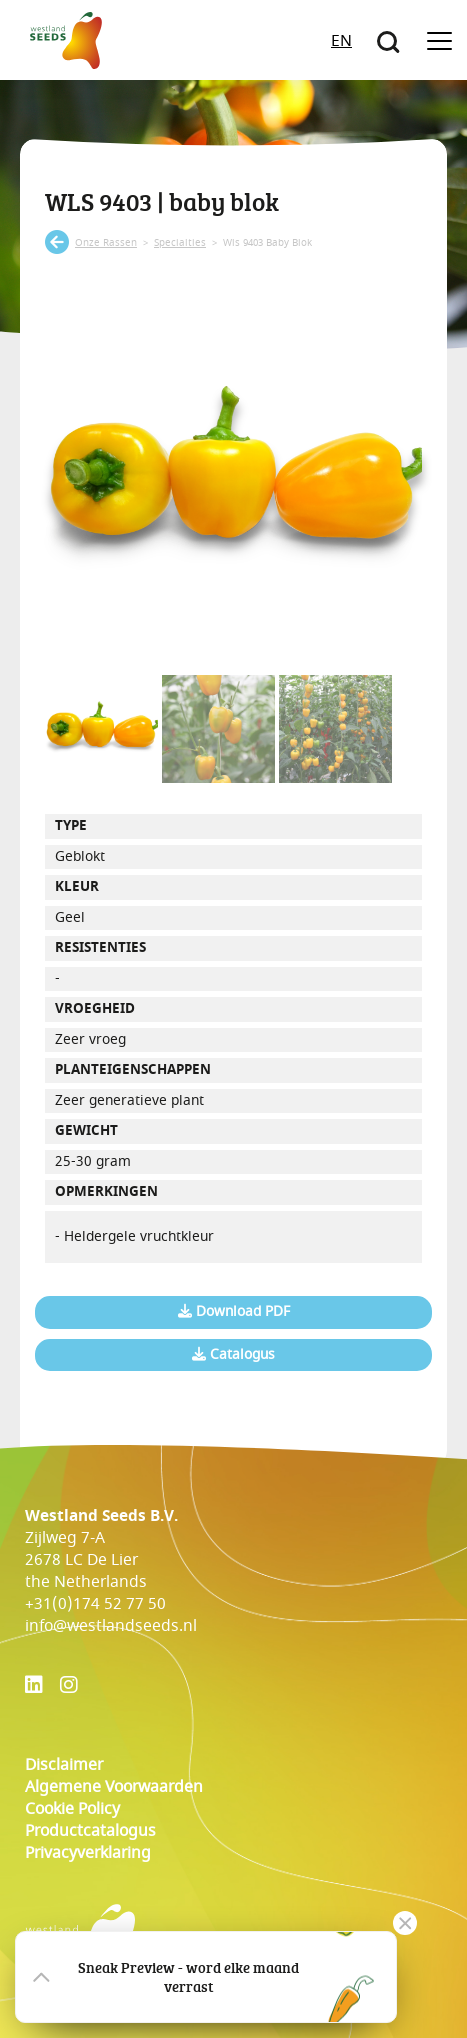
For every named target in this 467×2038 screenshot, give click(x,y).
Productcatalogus (90, 1831)
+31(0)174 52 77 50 (95, 1604)
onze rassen (106, 243)
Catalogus (233, 1355)
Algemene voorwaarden (114, 1787)
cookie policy (72, 1809)
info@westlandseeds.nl (111, 1626)
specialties (180, 243)
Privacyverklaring (88, 1853)
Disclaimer (64, 1765)
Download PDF (234, 1312)
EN (341, 41)
